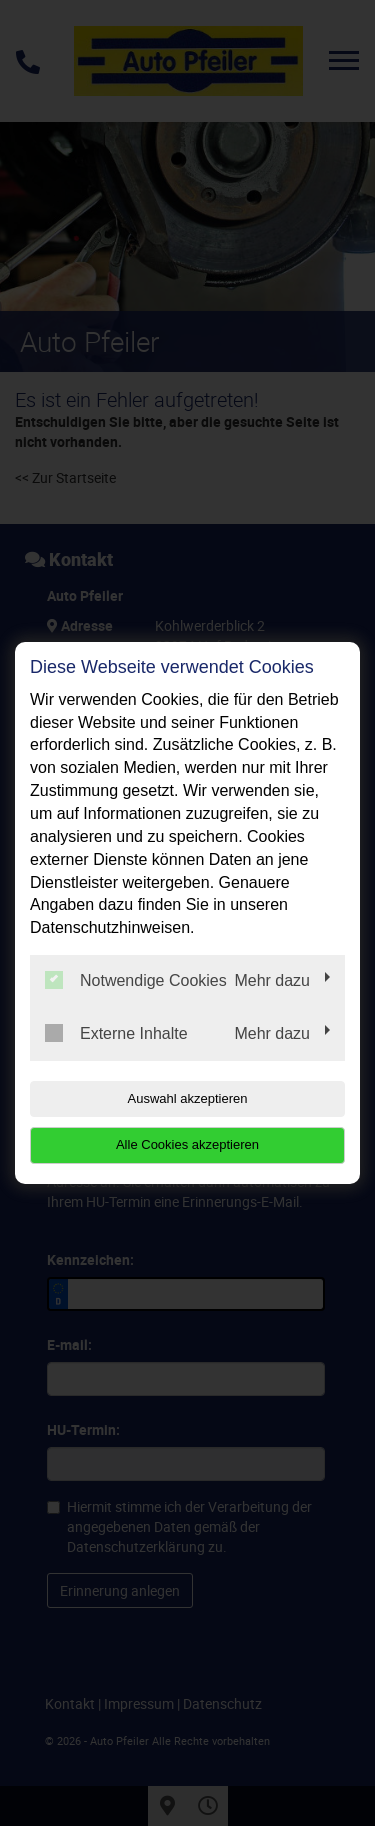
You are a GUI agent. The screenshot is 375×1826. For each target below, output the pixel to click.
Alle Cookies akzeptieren (187, 1144)
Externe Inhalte (116, 1033)
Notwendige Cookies (136, 980)
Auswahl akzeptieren (188, 1098)
